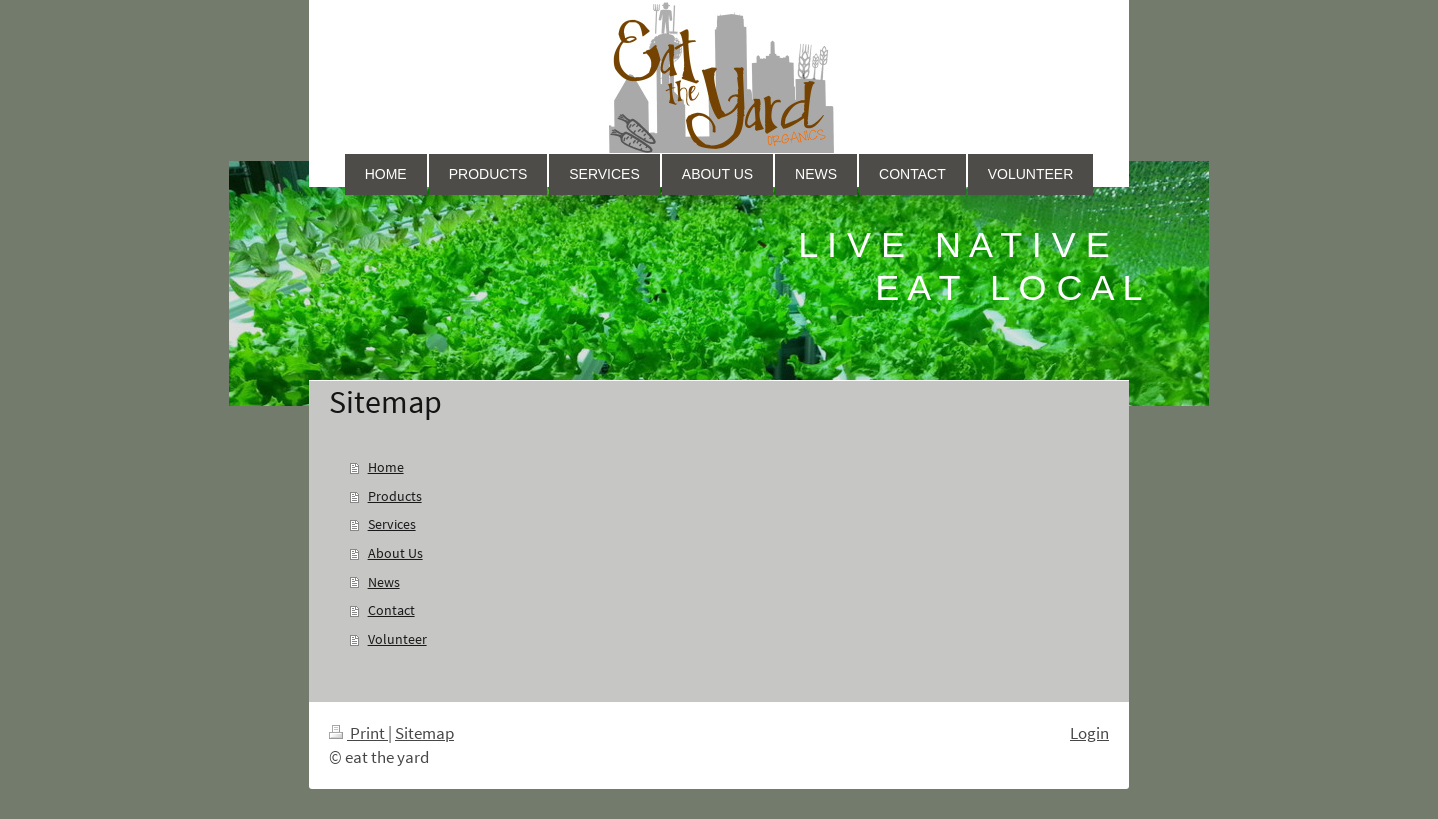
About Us (395, 553)
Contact (391, 610)
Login (1089, 733)
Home (386, 467)
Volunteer (397, 639)
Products (395, 496)
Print (358, 733)
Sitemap (424, 733)
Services (392, 524)
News (384, 582)
